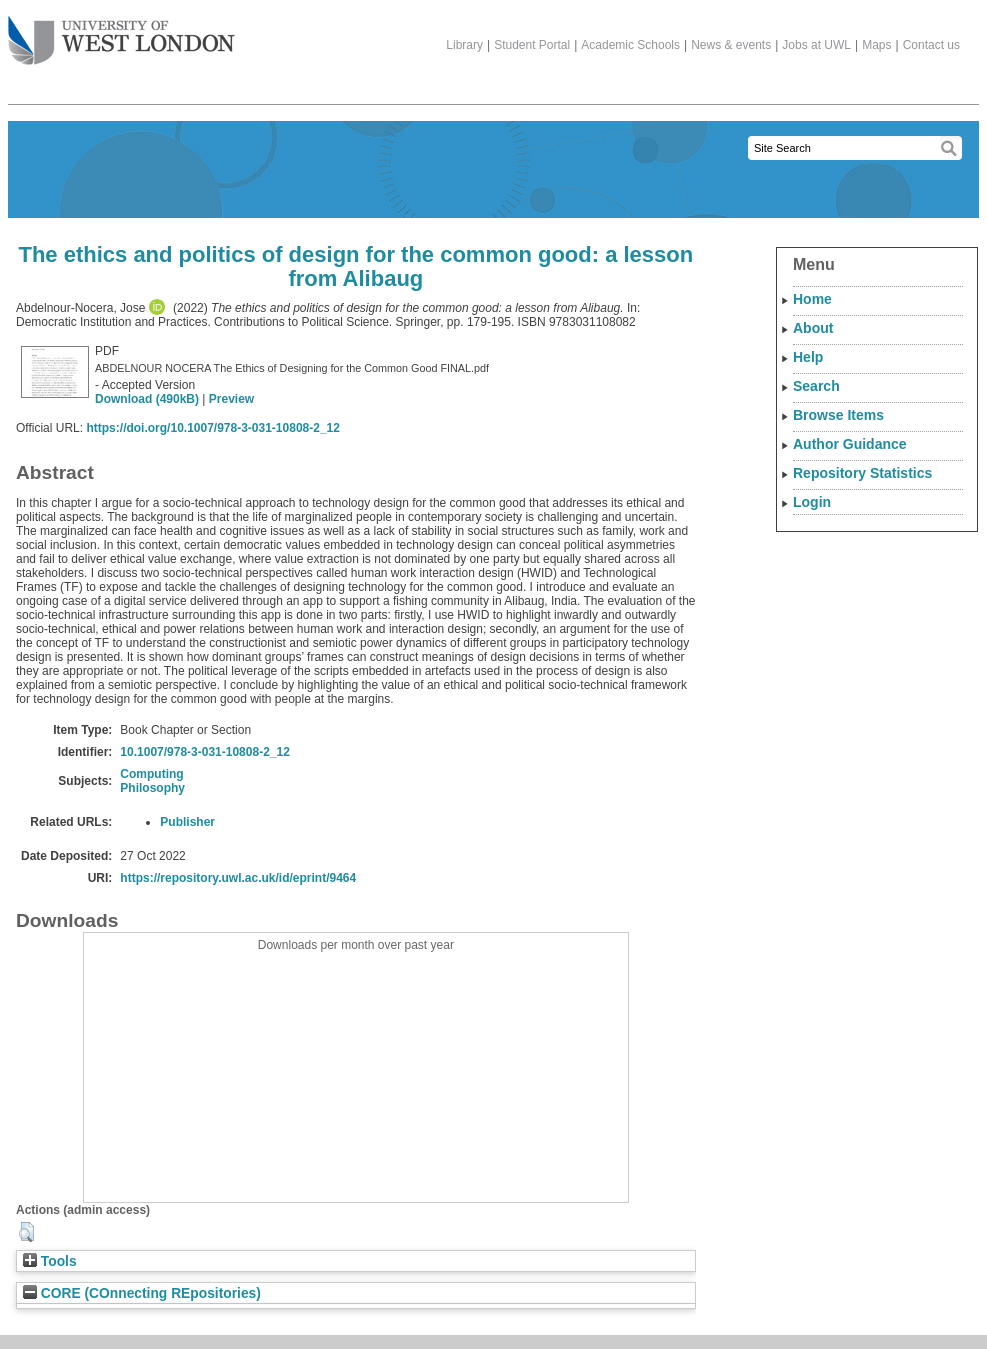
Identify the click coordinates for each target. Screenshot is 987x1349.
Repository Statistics (862, 473)
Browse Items (838, 415)
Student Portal (532, 45)
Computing (151, 774)
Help (808, 357)
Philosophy (152, 788)
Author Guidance (850, 444)
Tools (50, 1261)
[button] (26, 1232)
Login (812, 502)
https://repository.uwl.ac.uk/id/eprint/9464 (238, 878)
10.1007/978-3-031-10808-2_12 (204, 752)
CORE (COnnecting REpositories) (142, 1293)
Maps (876, 45)
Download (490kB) (147, 399)
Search (816, 386)
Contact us (931, 45)
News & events (731, 45)
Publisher (187, 822)
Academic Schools (630, 45)
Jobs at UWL (816, 45)
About (813, 328)
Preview (231, 399)
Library (464, 45)
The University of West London (121, 33)
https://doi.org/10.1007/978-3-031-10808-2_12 (212, 428)
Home (812, 299)
